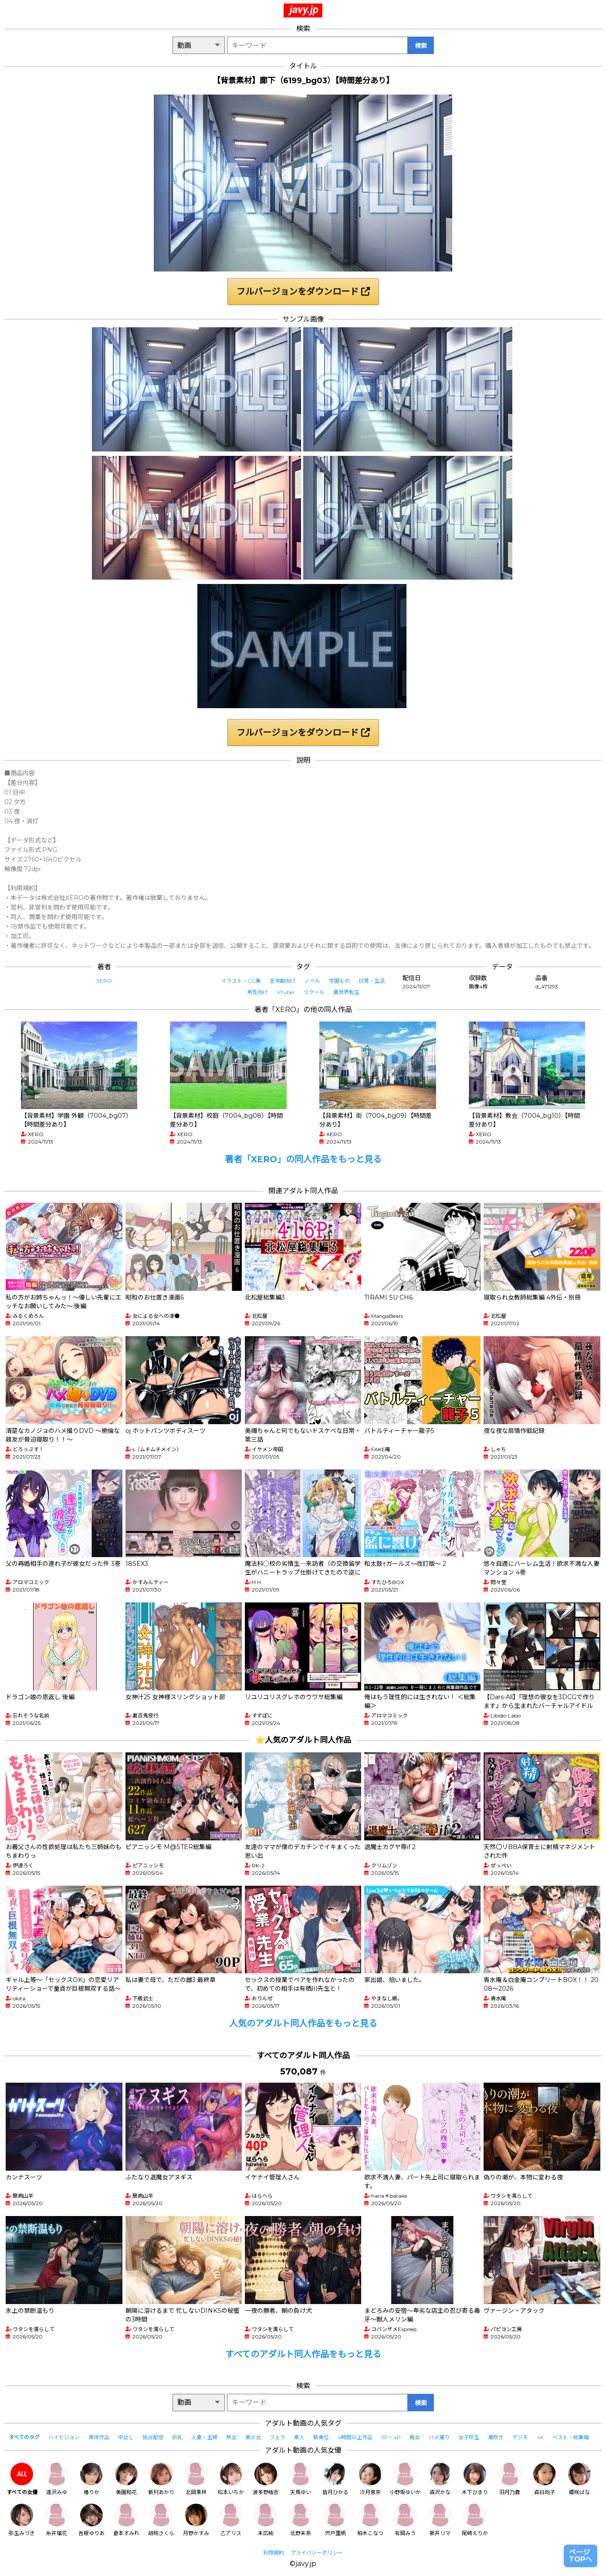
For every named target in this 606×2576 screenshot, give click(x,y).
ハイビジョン (64, 2437)
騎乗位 (321, 2437)
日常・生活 (372, 980)
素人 (299, 2437)
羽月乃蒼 (509, 2479)
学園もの (339, 980)
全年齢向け (283, 980)
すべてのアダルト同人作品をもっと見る (303, 2354)
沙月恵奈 (370, 2479)
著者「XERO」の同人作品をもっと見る (303, 1159)
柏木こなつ (370, 2520)
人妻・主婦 (204, 2437)
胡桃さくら (161, 2520)
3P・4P (391, 2437)
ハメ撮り (439, 2437)
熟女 (231, 2437)
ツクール (314, 992)
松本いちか (231, 2479)
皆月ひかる (335, 2479)
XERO (104, 980)
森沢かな (440, 2479)
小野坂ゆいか (405, 2479)
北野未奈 (300, 2520)
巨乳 (177, 2437)
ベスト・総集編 (570, 2437)
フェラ (277, 2437)
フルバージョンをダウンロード (303, 291)
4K (540, 2437)
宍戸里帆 (335, 2520)
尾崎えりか (475, 2520)
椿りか (91, 2479)
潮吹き (496, 2437)
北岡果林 (196, 2479)
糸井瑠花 (56, 2520)
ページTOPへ (580, 2555)
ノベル (312, 980)
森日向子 (544, 2479)
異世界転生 (346, 992)
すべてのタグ (24, 2437)
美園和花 (126, 2479)
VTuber (286, 992)
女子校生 (468, 2437)
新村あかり (161, 2479)
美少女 (253, 2437)
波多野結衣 (266, 2479)
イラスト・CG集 (241, 980)
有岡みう (405, 2520)
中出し (126, 2437)
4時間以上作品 (355, 2437)
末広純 (265, 2520)
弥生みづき (22, 2520)
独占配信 (152, 2437)
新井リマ (440, 2520)
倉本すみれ (126, 2520)
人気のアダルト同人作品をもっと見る (303, 2023)
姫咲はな (579, 2479)
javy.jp (304, 9)
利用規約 (273, 2552)
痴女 (415, 2437)
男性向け (257, 992)
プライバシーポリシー (317, 2552)
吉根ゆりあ (91, 2520)
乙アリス (231, 2520)
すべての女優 (22, 2479)
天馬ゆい (300, 2479)
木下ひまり (475, 2479)
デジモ (520, 2437)
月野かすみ (196, 2520)
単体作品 (98, 2437)
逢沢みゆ (56, 2479)
